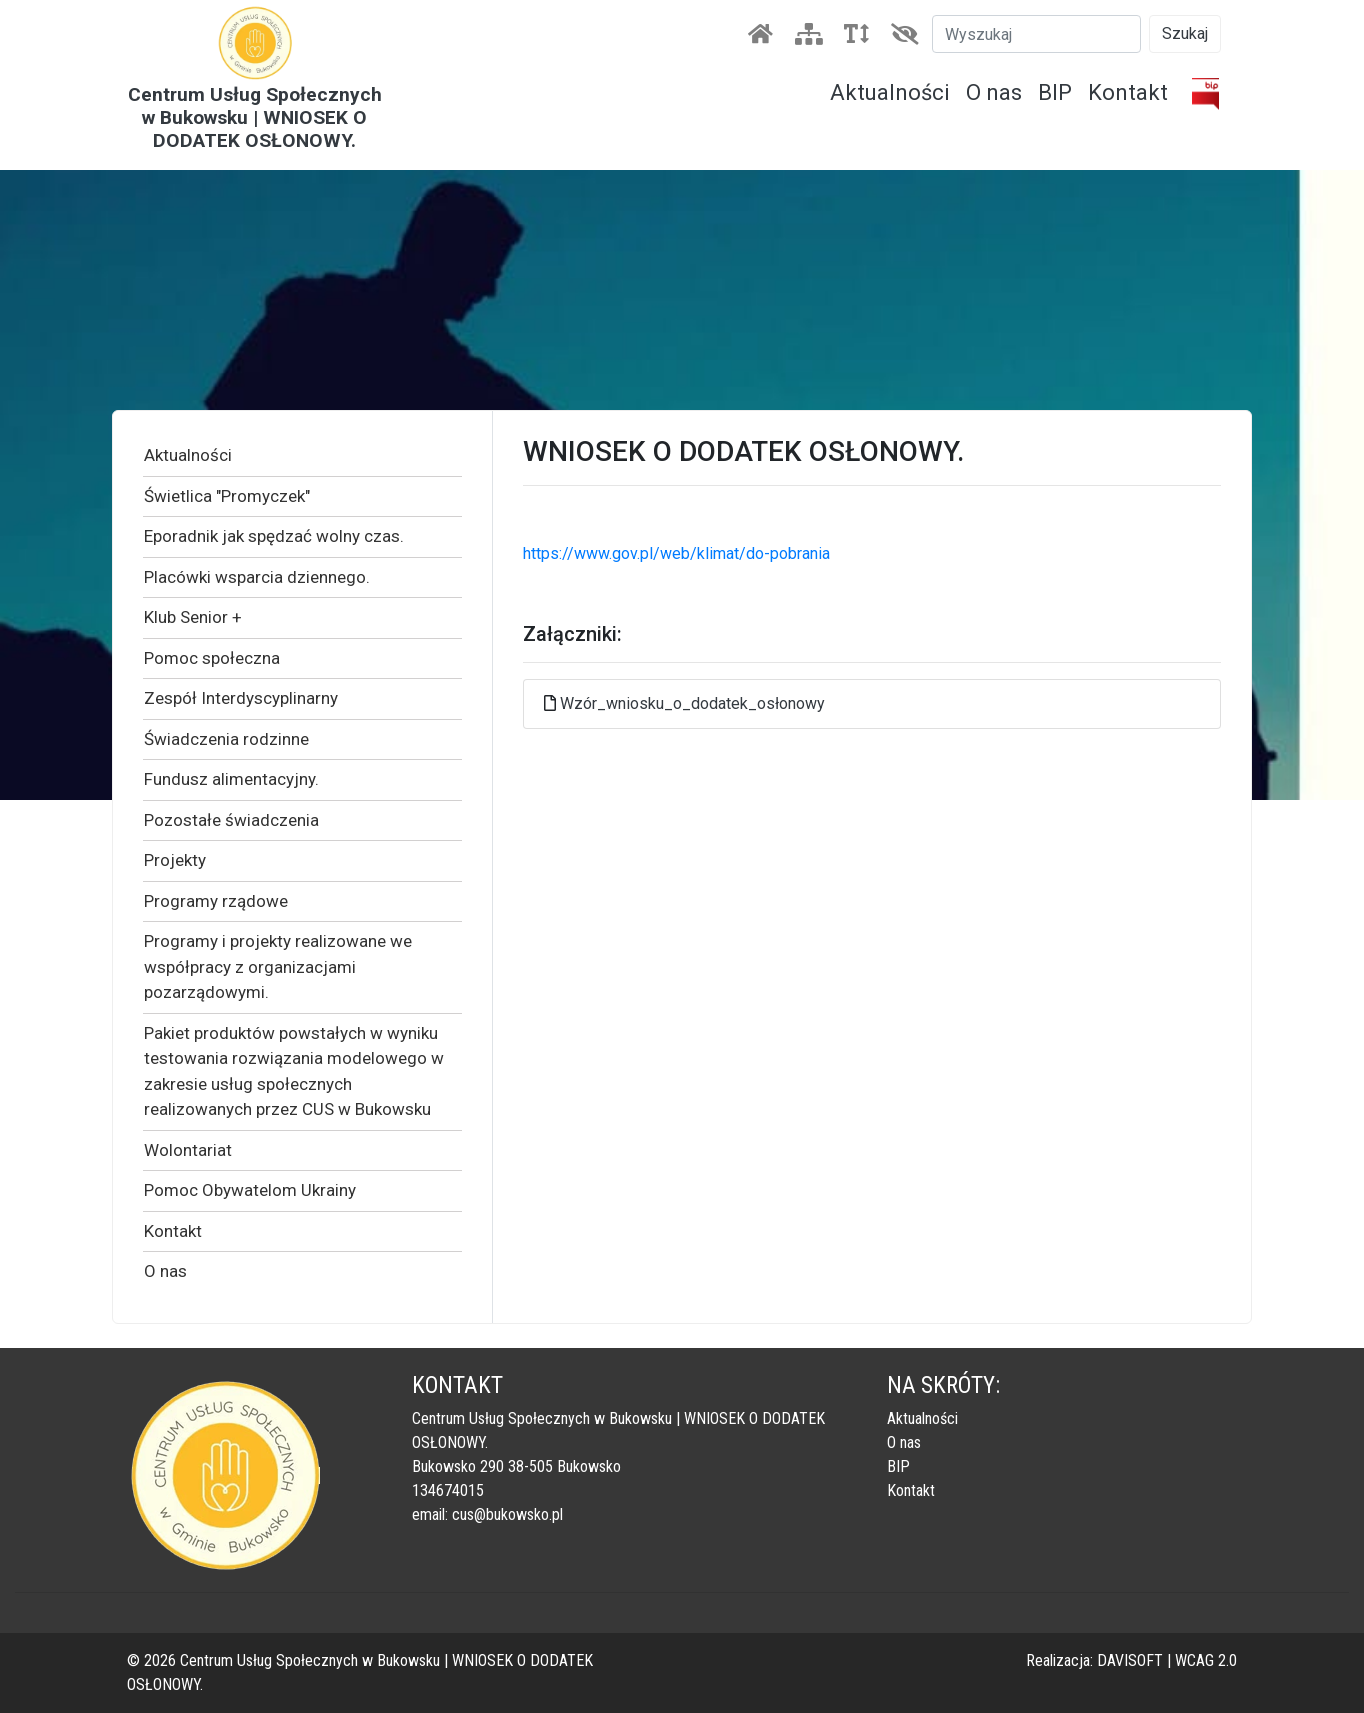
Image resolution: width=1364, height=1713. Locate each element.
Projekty (175, 860)
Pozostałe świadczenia (231, 820)
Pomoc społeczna (212, 658)
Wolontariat (188, 1150)
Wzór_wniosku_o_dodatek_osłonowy (692, 703)
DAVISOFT (1130, 1660)
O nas (994, 92)
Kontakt (1128, 92)
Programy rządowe (216, 901)
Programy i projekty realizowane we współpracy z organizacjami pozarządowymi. (278, 966)
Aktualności (890, 92)
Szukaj (1185, 33)
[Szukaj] (1036, 34)
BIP (1055, 92)
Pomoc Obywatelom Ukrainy (250, 1190)
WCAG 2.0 (1206, 1660)
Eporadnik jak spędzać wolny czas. (274, 536)
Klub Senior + (193, 617)
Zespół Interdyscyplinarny (241, 698)
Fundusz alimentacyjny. (231, 779)
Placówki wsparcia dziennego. (257, 577)
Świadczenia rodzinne (226, 739)
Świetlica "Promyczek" (227, 496)
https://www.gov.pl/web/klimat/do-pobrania (676, 553)
